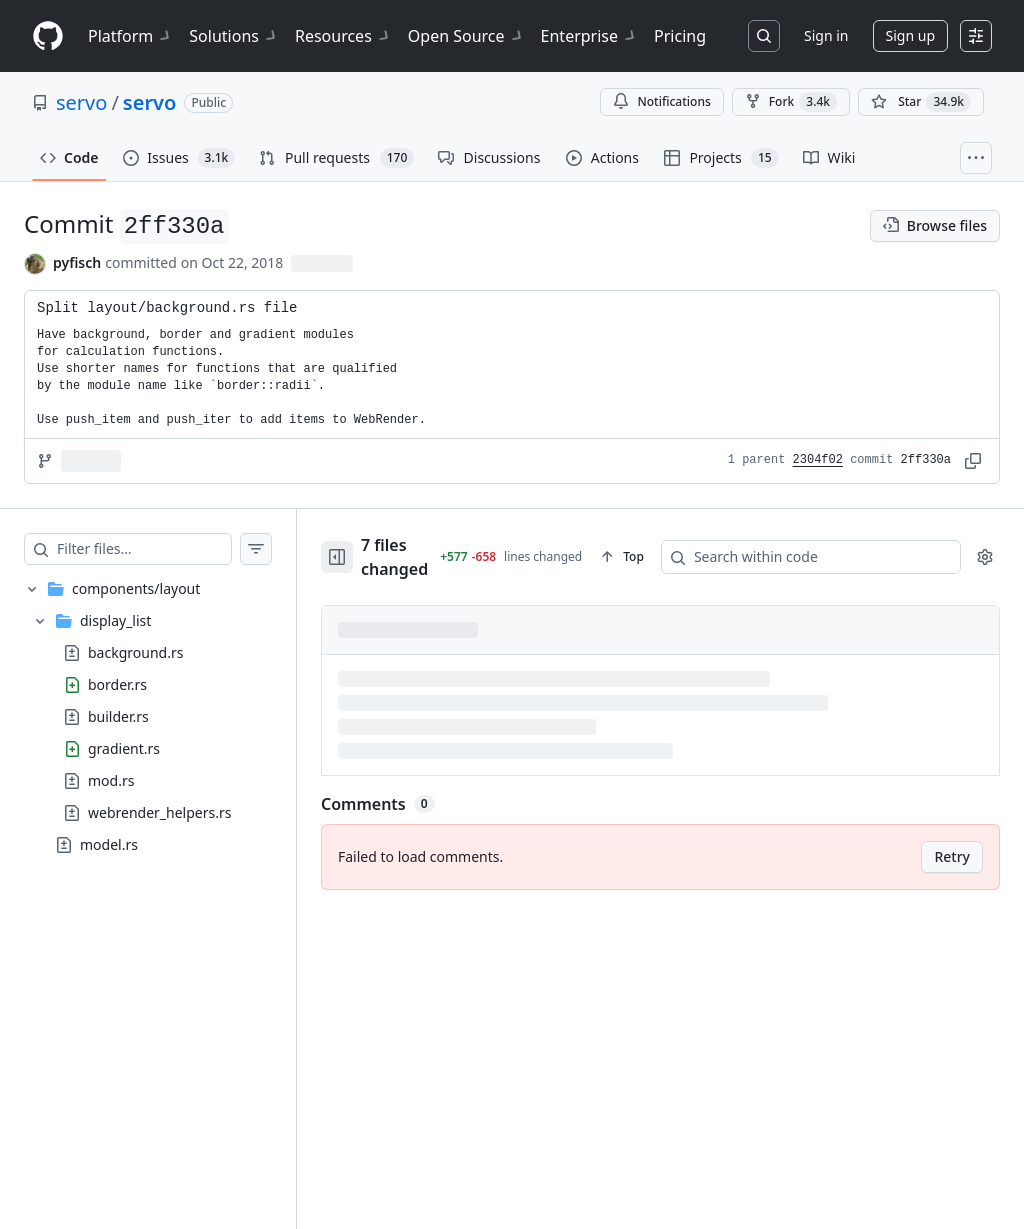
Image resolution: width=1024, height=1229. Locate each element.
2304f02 (818, 460)
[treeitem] (148, 717)
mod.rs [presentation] (111, 779)
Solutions (234, 36)
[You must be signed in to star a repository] (921, 102)
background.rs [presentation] (135, 651)
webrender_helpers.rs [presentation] (159, 811)
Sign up (910, 35)
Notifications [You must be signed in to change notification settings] (661, 101)
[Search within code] (800, 550)
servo (81, 102)
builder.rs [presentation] (118, 715)
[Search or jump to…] (764, 36)
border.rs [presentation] (117, 683)
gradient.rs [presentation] (124, 747)
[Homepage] (48, 36)
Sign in (826, 35)
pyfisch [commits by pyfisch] (77, 262)
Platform (130, 36)
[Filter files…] (144, 549)
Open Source (466, 36)
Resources (343, 36)
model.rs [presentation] (109, 843)
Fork (791, 102)
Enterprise (589, 36)
